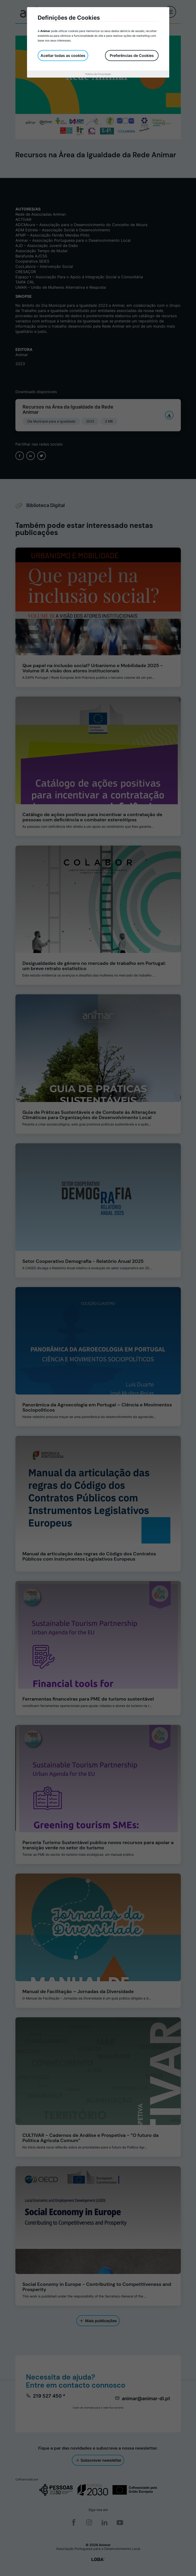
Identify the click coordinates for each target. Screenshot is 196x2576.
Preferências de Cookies (132, 55)
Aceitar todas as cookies (63, 55)
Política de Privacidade (98, 74)
